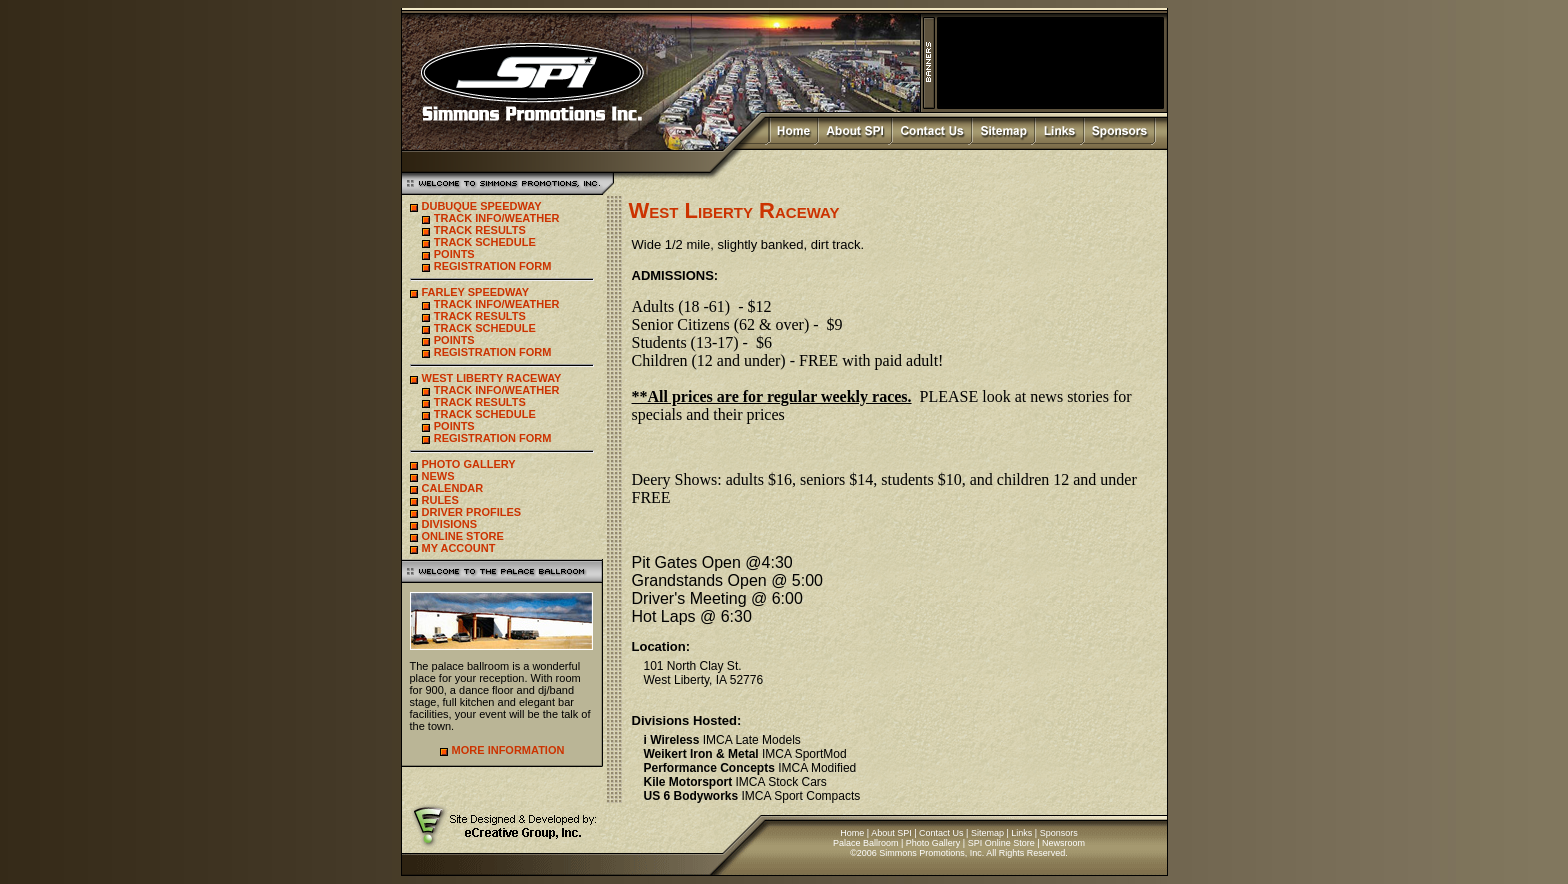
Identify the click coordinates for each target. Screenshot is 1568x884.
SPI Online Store (1001, 843)
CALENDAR (453, 488)
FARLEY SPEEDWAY (476, 292)
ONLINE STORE (463, 536)
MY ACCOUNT (459, 548)
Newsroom (1063, 843)
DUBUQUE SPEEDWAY (482, 206)
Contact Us (941, 833)
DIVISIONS (450, 524)
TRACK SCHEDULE (485, 242)
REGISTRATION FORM (493, 266)
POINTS (454, 254)
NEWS (438, 476)
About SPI (891, 833)
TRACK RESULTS (480, 230)
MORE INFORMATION (508, 750)
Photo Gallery (933, 843)
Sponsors (1059, 833)
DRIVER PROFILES (472, 512)
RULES (440, 500)
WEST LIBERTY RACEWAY (492, 378)
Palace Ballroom (866, 843)
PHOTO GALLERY (469, 464)
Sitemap (987, 833)
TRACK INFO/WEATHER (497, 218)
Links (1021, 833)
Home (852, 833)
